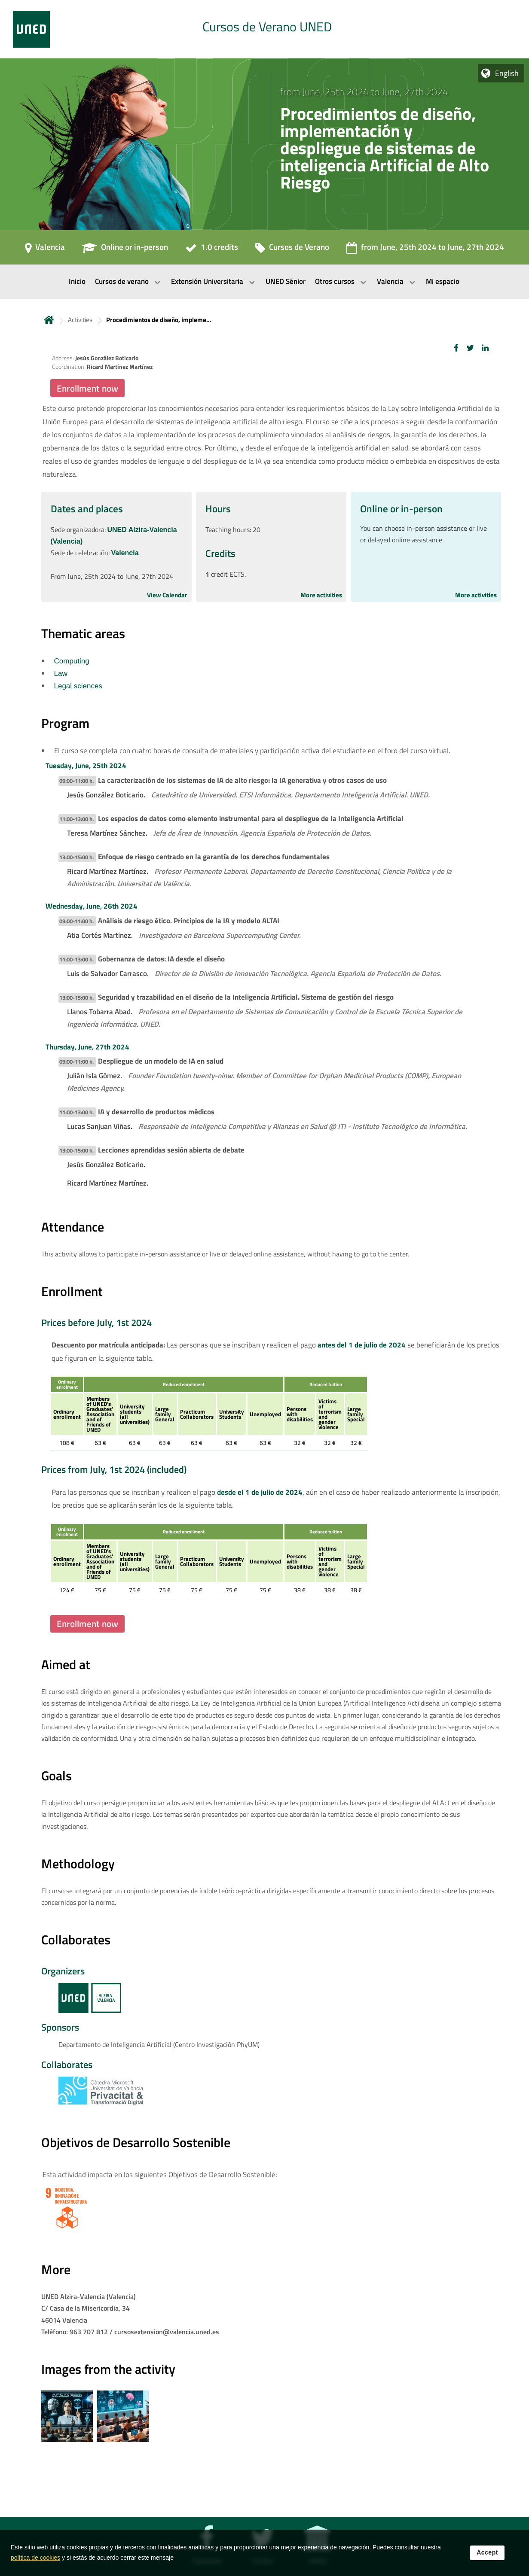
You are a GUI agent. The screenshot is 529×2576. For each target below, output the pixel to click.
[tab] (264, 29)
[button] (456, 348)
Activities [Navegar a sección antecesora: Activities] (80, 320)
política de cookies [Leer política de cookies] (35, 2562)
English (507, 73)
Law (60, 673)
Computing (71, 661)
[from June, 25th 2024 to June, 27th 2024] (425, 250)
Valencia (125, 553)
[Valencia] (44, 250)
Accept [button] (487, 2557)
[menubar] (264, 281)
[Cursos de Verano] (292, 250)
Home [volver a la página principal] (49, 320)
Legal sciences (78, 686)
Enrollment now (87, 388)
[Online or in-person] (125, 250)
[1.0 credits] (212, 250)
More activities (321, 595)
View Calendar (167, 595)
